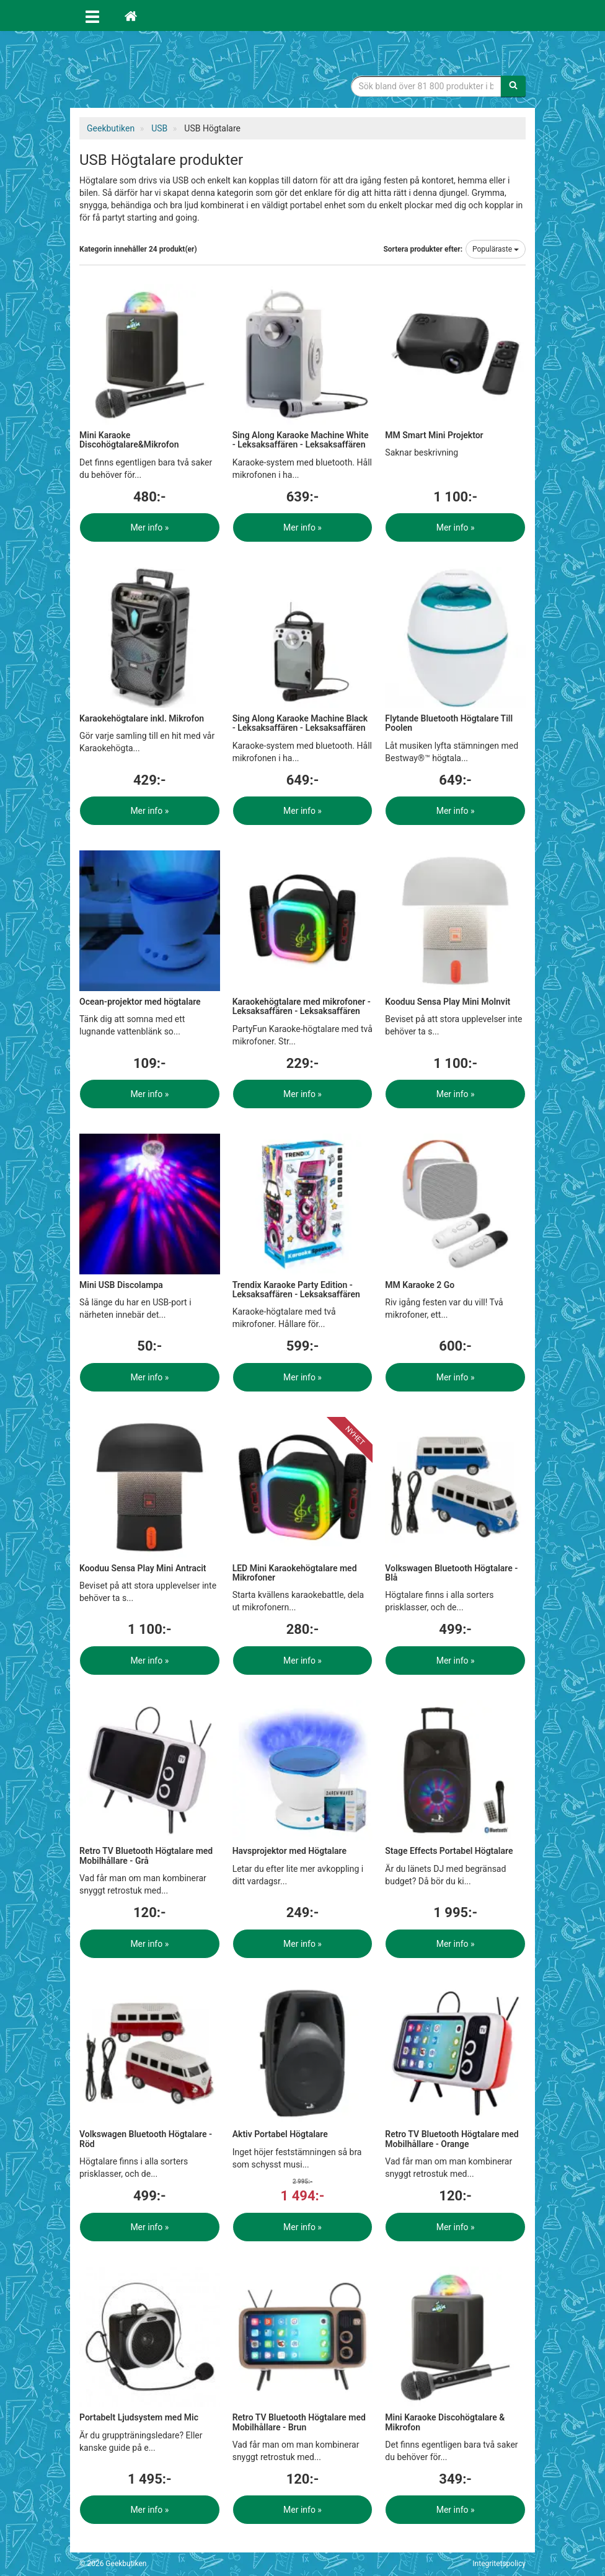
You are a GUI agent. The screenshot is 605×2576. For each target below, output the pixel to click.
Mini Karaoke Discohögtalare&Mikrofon (129, 439)
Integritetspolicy (499, 2563)
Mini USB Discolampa (121, 1285)
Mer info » (149, 527)
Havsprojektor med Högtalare (289, 1851)
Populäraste (495, 249)
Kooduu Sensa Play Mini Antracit (142, 1568)
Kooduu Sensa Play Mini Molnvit (447, 1002)
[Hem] (131, 15)
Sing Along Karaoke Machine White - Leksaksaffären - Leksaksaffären (300, 439)
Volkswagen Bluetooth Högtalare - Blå (451, 1572)
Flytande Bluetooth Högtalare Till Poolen (449, 723)
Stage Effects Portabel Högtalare (449, 1851)
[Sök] (513, 86)
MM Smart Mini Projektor (434, 435)
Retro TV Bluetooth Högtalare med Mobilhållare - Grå (146, 1855)
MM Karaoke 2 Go (419, 1285)
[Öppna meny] (92, 15)
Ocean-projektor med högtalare (140, 1002)
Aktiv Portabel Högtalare (280, 2134)
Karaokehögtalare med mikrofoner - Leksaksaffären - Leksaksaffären (301, 1006)
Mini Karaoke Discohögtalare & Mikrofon (445, 2422)
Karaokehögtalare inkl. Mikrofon (141, 718)
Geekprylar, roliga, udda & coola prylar (172, 71)
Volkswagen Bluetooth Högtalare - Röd (145, 2138)
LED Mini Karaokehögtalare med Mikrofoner (294, 1572)
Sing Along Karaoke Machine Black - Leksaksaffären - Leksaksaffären (300, 723)
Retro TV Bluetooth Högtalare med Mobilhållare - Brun (299, 2422)
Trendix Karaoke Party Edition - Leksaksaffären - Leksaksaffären (296, 1289)
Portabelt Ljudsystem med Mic (138, 2417)
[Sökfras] (426, 86)
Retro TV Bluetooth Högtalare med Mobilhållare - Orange (451, 2138)
